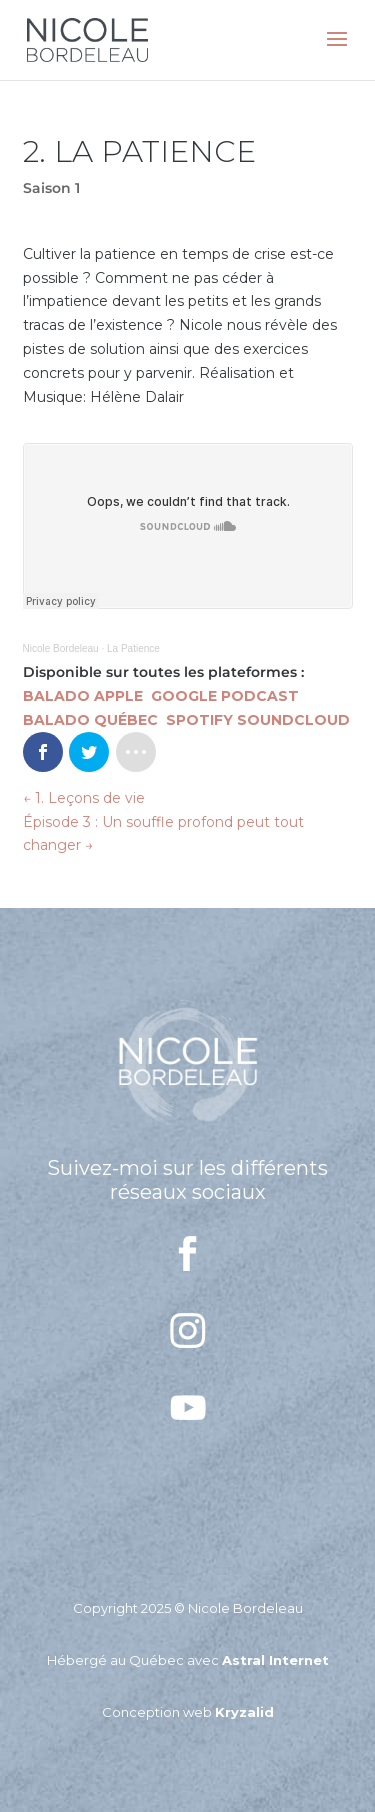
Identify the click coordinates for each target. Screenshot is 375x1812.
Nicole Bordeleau (61, 648)
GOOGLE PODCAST (225, 696)
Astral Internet (275, 1660)
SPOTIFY (199, 720)
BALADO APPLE (85, 696)
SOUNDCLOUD (293, 720)
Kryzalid (244, 1712)
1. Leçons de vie (84, 798)
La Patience (133, 648)
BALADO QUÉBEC (92, 720)
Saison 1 (51, 188)
